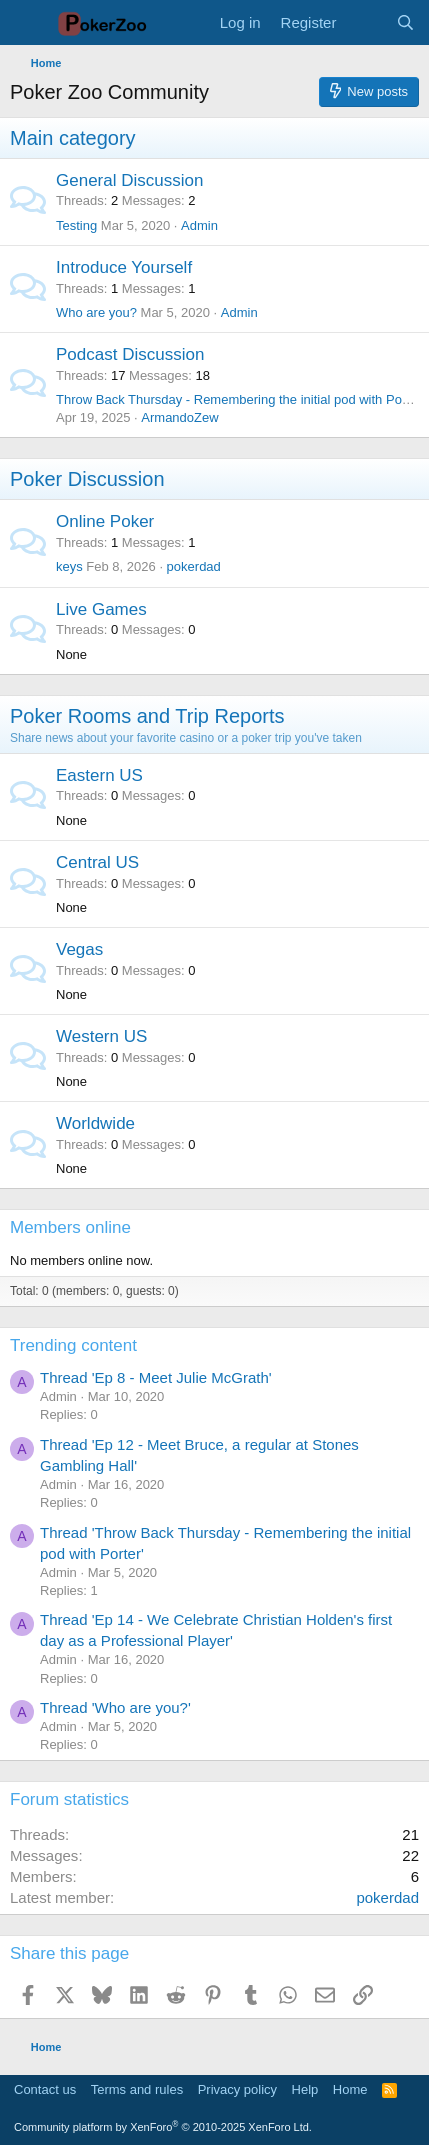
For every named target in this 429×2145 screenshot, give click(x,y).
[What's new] (365, 22)
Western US (101, 1036)
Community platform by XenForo (163, 2127)
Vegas (79, 949)
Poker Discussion (87, 479)
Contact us (45, 2089)
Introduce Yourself (124, 267)
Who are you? (96, 312)
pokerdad (194, 566)
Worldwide (95, 1123)
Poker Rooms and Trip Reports (147, 716)
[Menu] (27, 23)
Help (305, 2089)
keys (69, 566)
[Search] (405, 22)
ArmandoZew (179, 417)
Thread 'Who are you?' (115, 1707)
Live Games (101, 609)
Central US (97, 862)
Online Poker (105, 521)
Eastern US (99, 775)
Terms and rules (137, 2089)
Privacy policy (237, 2089)
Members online (70, 1227)
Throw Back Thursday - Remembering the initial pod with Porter (238, 399)
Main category (73, 138)
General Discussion (129, 180)
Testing (76, 225)
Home (350, 2089)
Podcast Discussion (130, 354)
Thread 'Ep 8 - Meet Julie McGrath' (156, 1377)
